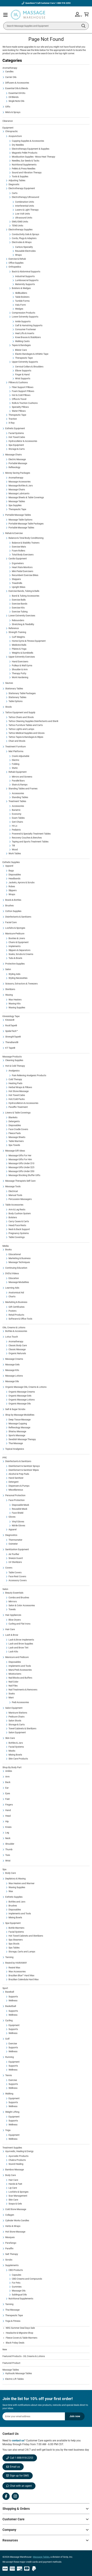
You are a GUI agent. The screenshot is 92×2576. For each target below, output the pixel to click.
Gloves (12, 1516)
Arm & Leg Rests (17, 1209)
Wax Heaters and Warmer (21, 1883)
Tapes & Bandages (21, 345)
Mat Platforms (16, 751)
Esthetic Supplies (11, 862)
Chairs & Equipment (19, 942)
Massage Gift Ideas (15, 1150)
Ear (7, 1787)
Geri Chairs (17, 821)
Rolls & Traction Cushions (25, 403)
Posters (12, 1311)
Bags (11, 870)
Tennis (8, 2075)
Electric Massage (17, 459)
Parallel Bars (18, 780)
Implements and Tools (20, 1666)
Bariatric (16, 810)
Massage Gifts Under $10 (21, 1163)
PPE (4, 1457)
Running (9, 2057)
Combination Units (24, 202)
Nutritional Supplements (24, 164)
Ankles (8, 1771)
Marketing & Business (20, 1258)
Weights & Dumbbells (22, 652)
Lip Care (13, 2188)
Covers (8, 1567)
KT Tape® (10, 1048)
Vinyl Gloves (18, 1521)
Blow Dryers (15, 1619)
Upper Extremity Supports (25, 361)
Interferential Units (24, 205)
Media (5, 1246)
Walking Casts (22, 341)
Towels (12, 1609)
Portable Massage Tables (18, 515)
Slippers (13, 890)
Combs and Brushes (19, 1597)
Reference (14, 628)
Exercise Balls (19, 599)
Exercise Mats (19, 546)
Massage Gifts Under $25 (21, 1167)
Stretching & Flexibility (23, 624)
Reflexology (14, 467)
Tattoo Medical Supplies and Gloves (27, 733)
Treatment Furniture (15, 746)
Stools (8, 706)
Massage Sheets (17, 1137)
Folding (15, 764)
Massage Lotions (14, 1375)
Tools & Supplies (20, 176)
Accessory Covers (18, 1580)
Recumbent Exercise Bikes (25, 575)
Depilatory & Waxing (15, 1878)
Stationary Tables (14, 688)
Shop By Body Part (12, 1767)
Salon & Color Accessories (22, 1605)
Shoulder (9, 1843)
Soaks (12, 1693)
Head (8, 1815)
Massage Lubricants (19, 493)
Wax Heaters (15, 999)
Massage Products (12, 1056)
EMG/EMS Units (20, 221)
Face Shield (17, 1512)
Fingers (9, 1804)
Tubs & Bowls (15, 958)
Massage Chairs (13, 454)
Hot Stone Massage (19, 1091)
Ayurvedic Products (18, 2156)
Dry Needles (18, 145)
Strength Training (17, 632)
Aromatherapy (9, 68)
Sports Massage (17, 1435)
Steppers (16, 579)
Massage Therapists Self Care (20, 1181)
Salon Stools (15, 1720)
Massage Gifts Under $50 (21, 1171)
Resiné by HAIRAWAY (16, 1962)
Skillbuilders (21, 293)
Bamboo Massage (14, 2169)
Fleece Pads (15, 1133)
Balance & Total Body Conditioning (26, 538)
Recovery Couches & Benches (27, 837)
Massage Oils (12, 1381)
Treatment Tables (17, 801)
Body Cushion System (20, 1213)
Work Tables (15, 853)
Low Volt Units (22, 213)
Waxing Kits (15, 1003)
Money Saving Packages (17, 473)
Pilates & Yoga (19, 649)
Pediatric (16, 829)
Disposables (15, 874)
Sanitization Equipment (17, 1549)
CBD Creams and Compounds (27, 2278)
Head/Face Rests (17, 1225)
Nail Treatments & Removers (23, 1689)
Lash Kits (13, 1651)
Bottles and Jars (17, 1901)
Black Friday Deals (15, 2342)
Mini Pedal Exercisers (22, 571)
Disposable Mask (20, 1505)
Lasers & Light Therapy (27, 209)
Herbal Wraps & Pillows (20, 1087)
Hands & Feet (15, 2184)
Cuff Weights (18, 637)
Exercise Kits (18, 607)
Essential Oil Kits (17, 93)
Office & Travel (19, 399)
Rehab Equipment (18, 772)
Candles (9, 71)
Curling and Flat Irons (19, 1623)
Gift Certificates (16, 1307)
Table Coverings (17, 1237)
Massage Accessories (20, 481)
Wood (15, 849)
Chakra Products (17, 2160)
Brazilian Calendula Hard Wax (24, 1979)
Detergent (14, 1482)
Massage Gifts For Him (20, 1159)
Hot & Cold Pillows (21, 395)
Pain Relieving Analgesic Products (29, 1075)
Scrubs (8, 2259)
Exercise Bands (19, 603)
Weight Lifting (12, 2112)
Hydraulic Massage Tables (18, 2373)
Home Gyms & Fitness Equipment (29, 641)
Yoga (8, 2130)
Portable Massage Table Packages (26, 523)
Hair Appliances (13, 1615)
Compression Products (23, 312)
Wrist (8, 1860)
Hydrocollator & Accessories (23, 441)
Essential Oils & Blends (16, 88)
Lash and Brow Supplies (21, 1643)
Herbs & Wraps (12, 2226)
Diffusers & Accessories (17, 82)
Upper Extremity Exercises (22, 656)
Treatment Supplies (12, 2147)
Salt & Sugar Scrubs (15, 1409)
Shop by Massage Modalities (19, 1414)
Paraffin (9, 2248)
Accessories (18, 793)
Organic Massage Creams (22, 1391)
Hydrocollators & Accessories (23, 1103)
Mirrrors (13, 1601)
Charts (12, 1296)
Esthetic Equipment (15, 428)
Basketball (10, 2006)
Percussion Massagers (20, 1199)
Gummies (17, 2286)
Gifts (7, 106)
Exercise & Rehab (17, 259)
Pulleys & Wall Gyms (22, 665)
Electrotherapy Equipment (22, 188)
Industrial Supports (25, 276)
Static (15, 768)
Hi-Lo (14, 825)
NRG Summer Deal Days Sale (20, 2328)
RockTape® (11, 1025)
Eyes (7, 1793)
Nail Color (13, 1681)
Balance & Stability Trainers (25, 542)
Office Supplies (16, 262)
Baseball (9, 1991)
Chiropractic (11, 131)
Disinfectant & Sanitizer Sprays (24, 1466)
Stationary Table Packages (22, 693)
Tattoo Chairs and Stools (21, 717)
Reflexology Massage (19, 1427)
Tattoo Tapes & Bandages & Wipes (26, 737)
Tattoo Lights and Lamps (21, 729)
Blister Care (21, 350)
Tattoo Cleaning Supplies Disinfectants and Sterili (33, 721)
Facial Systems (16, 433)
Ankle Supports (23, 321)
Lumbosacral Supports (26, 280)
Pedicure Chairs (16, 1716)
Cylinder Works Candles (17, 2220)
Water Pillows (19, 411)
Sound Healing (16, 2164)
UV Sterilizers (15, 1562)
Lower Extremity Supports (25, 316)
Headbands (14, 878)
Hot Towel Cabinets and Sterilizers (26, 1935)
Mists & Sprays (12, 112)
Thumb (8, 1849)
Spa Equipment (16, 445)
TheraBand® (11, 1042)
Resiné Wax (14, 1967)
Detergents (14, 1121)
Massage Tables (17, 501)
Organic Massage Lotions (22, 1399)
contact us (18, 2440)
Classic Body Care (18, 1345)
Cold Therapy (15, 1079)
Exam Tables (18, 818)
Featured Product (11, 2363)
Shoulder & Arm (20, 669)
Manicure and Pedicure (17, 1657)
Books (8, 1249)
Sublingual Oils (19, 2294)
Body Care (10, 1873)
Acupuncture (15, 136)
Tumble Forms (22, 301)
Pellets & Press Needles (23, 168)
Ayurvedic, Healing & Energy (19, 2151)
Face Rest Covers (17, 1576)
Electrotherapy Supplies (21, 229)
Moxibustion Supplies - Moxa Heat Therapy (33, 156)
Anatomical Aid (16, 1292)
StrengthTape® (13, 1036)
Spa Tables (14, 1947)
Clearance (7, 121)
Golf (7, 2038)
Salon (8, 969)
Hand (8, 1810)
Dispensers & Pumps (19, 1485)
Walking (9, 2093)
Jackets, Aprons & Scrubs (21, 882)
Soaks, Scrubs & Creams (21, 954)
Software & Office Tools (20, 1318)
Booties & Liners (17, 938)
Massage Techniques (19, 1262)
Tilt (13, 845)
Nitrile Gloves (18, 1525)
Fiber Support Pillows (22, 387)
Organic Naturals (17, 1353)
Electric (15, 760)
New (4, 2349)
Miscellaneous (16, 1489)
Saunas (9, 683)
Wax (11, 1891)
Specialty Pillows (20, 407)
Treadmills (17, 583)
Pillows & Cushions (18, 382)
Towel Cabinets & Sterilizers (22, 1728)
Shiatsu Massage (17, 1431)
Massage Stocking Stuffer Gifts (24, 1175)
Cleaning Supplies (14, 1060)
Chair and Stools (17, 741)
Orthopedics (15, 266)
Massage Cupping (18, 1423)
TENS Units (17, 225)
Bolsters (13, 1217)
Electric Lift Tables (14, 2379)
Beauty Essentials (14, 1592)
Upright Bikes (18, 587)
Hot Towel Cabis (17, 437)
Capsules (16, 2275)
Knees (8, 1827)
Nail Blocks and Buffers (20, 1677)
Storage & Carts (17, 449)
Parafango (10, 2243)
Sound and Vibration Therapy (27, 172)
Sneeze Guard (16, 1558)
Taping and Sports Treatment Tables (30, 841)
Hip (7, 1821)
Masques (10, 2237)
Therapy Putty (19, 673)
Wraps (18, 255)
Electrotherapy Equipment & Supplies (30, 148)
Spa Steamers (16, 1939)
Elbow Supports (23, 370)
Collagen (9, 2215)
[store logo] (28, 15)
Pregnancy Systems (19, 1233)
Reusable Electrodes (25, 251)
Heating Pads (15, 1083)
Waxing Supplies (17, 1007)
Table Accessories (14, 1204)
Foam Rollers (18, 550)
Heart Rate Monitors (22, 567)
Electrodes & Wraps (22, 242)
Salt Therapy (11, 2254)
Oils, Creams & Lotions (13, 1327)
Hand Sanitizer (16, 1478)
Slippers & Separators (19, 950)
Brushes (9, 905)
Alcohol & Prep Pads (19, 1474)
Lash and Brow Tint (18, 1647)
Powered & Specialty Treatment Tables (31, 833)
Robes (12, 886)
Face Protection (17, 1500)
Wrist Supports (22, 378)
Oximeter (13, 1543)
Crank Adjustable (20, 756)
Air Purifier (14, 1554)
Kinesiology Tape (11, 1016)
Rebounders (18, 620)
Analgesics (14, 1070)
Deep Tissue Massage (20, 1419)
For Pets (16, 2282)
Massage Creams (14, 1359)
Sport (5, 1988)
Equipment (7, 127)
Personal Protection (15, 1495)
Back (7, 1782)
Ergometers (18, 563)
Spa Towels (14, 1145)
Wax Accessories (17, 1971)
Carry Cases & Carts (19, 1221)
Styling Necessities (18, 978)
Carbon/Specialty (24, 247)
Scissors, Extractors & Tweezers (21, 983)
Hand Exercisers (20, 661)
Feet (7, 1799)
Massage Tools (13, 1186)
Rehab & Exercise (14, 533)
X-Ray (12, 422)
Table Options (16, 701)
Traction (13, 418)
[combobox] (46, 26)
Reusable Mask (19, 1509)
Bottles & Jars (16, 1742)
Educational (15, 1254)
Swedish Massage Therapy (22, 1439)
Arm (7, 1776)
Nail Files (13, 1685)
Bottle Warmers (16, 1928)
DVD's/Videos (12, 1273)
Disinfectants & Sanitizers (18, 916)
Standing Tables (20, 797)
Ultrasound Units (23, 217)
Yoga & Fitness (12, 2321)
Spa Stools (14, 1943)
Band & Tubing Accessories (25, 595)
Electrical (13, 1191)
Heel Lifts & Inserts (24, 333)
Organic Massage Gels (20, 1395)
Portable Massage (18, 463)
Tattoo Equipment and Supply (20, 712)
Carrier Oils (10, 77)
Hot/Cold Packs (17, 1099)
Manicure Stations (18, 1712)
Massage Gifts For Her (20, 1155)
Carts (14, 193)
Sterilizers (10, 989)
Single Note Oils (16, 101)
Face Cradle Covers (18, 1129)
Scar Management (18, 2195)
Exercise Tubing (20, 611)
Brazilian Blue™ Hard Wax (21, 1975)
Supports (13, 1996)
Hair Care (10, 1629)
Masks (12, 1750)
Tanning (9, 1957)
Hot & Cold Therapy (15, 1066)
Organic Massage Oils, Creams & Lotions (25, 1387)
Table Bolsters (22, 297)
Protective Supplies (15, 963)
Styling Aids (14, 974)
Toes (7, 1855)
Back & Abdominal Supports (26, 271)
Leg (7, 1832)
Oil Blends (14, 97)
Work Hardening (20, 677)
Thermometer (15, 1540)
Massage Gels (12, 1364)
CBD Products (16, 2270)
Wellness (13, 2000)
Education (14, 1278)
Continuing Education (16, 1267)
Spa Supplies (15, 505)
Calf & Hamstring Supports (28, 325)
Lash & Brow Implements (21, 1639)
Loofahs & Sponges (15, 928)
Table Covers (15, 1572)
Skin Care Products (18, 1758)
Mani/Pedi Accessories (20, 1670)
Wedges (19, 308)
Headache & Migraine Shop (19, 2332)
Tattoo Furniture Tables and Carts (26, 725)
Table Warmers (16, 1141)
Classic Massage (17, 1349)
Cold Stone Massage (15, 2209)
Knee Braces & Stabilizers (28, 337)
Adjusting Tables (17, 180)
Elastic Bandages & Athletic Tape (31, 354)
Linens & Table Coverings (18, 1112)
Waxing (9, 994)
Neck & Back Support (19, 1229)
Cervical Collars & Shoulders (29, 366)
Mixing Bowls (15, 1754)
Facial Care (11, 922)
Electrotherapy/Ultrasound (25, 197)
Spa (4, 1869)
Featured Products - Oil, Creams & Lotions (23, 2356)
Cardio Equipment (18, 558)
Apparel (9, 865)
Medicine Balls (19, 645)
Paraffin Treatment (18, 1107)
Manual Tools (15, 1195)
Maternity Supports (25, 284)
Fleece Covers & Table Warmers (21, 2337)
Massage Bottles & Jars (21, 485)
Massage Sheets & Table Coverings (26, 497)
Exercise (13, 2043)
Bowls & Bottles (13, 900)
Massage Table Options (20, 519)
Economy (16, 814)
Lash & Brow (11, 1635)
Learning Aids (12, 1287)
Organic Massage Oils (20, 1403)
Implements (15, 946)
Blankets (13, 1117)
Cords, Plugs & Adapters (24, 238)
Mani (11, 1697)
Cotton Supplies (13, 911)
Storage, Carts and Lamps (22, 1951)
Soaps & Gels (15, 2203)
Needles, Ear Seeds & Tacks (25, 160)
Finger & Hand (22, 374)
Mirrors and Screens (22, 776)
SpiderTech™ (11, 1031)
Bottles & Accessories (16, 1331)
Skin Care (10, 1738)
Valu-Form (20, 304)
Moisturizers (15, 1673)
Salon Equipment (14, 1708)
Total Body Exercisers (23, 554)
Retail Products (16, 1314)
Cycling (9, 2020)
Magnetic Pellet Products (24, 152)
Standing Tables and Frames (23, 788)
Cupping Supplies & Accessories (28, 141)
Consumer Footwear (25, 329)
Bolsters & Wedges (21, 288)
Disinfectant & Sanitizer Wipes (24, 1470)
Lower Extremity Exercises (22, 615)
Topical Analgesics (14, 1449)
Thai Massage (16, 1443)
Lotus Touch (11, 1336)
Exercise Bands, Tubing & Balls (24, 591)
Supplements (12, 2265)
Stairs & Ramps (19, 784)
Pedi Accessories (20, 1702)
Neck (7, 1838)
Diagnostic (14, 184)
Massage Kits (12, 1370)
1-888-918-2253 (62, 3)
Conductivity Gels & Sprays (25, 234)
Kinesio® (9, 1020)
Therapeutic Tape (24, 358)
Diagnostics (11, 1535)
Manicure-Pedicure (14, 933)
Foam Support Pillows (23, 391)
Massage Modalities (19, 1282)
